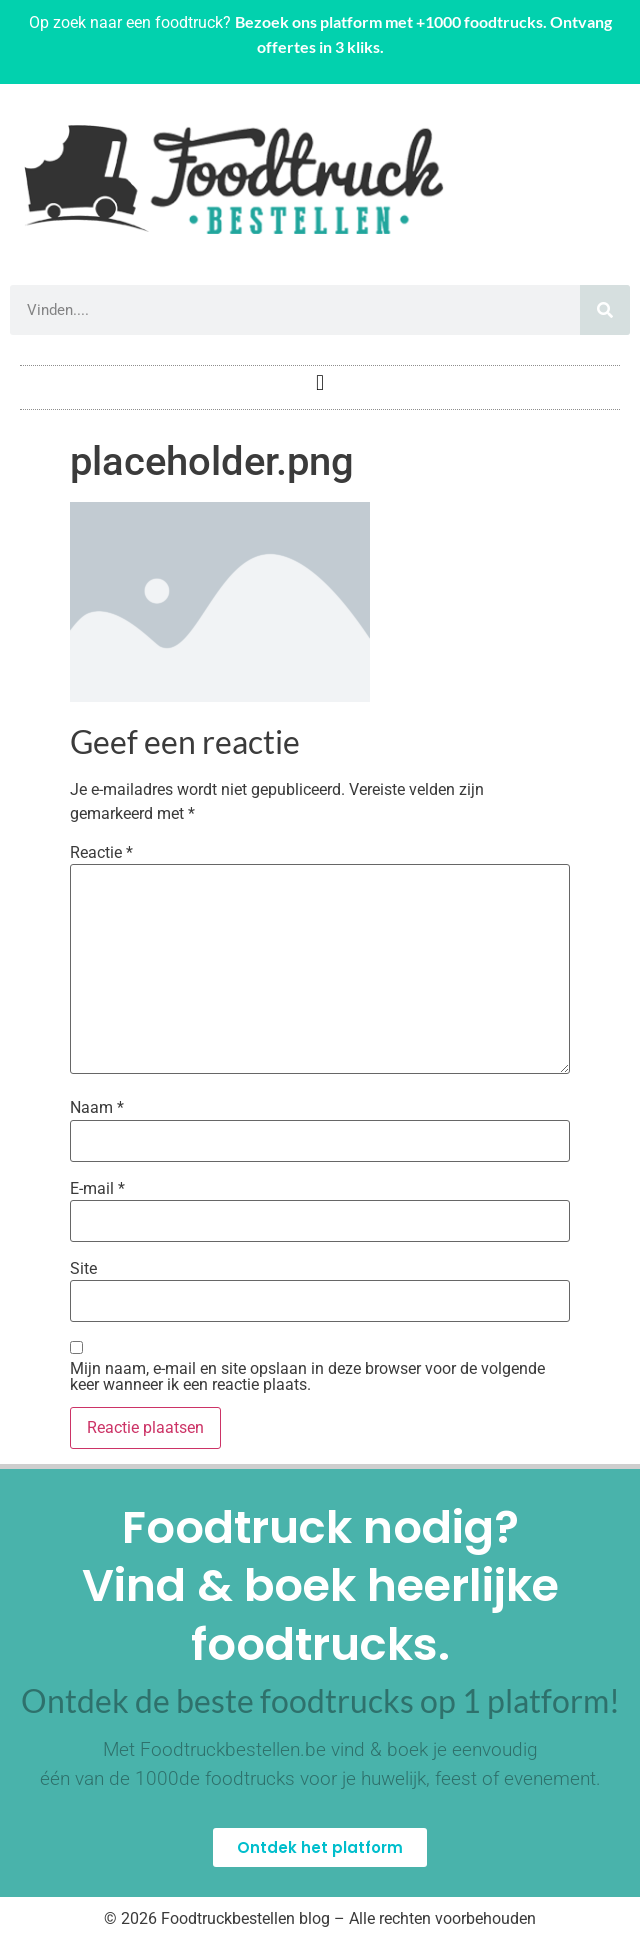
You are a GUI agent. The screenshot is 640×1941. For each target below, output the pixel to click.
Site (83, 1269)
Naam (97, 1108)
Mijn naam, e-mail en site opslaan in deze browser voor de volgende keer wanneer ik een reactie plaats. (307, 1377)
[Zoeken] (605, 310)
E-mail (97, 1189)
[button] (319, 382)
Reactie (101, 853)
